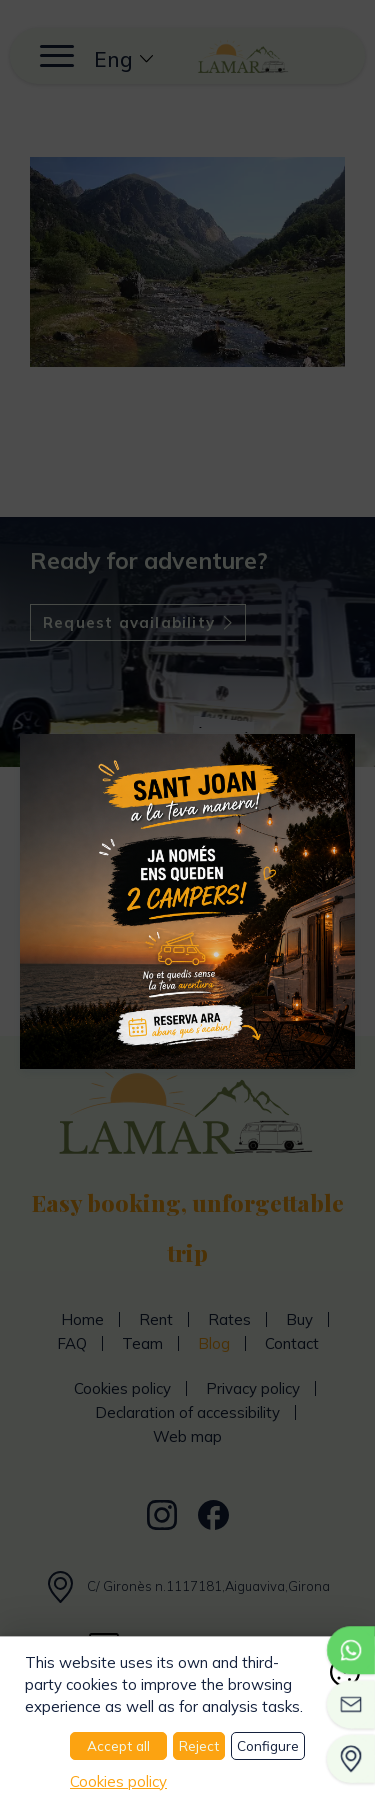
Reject (199, 1745)
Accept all (118, 1745)
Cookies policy (118, 1781)
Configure (268, 1745)
